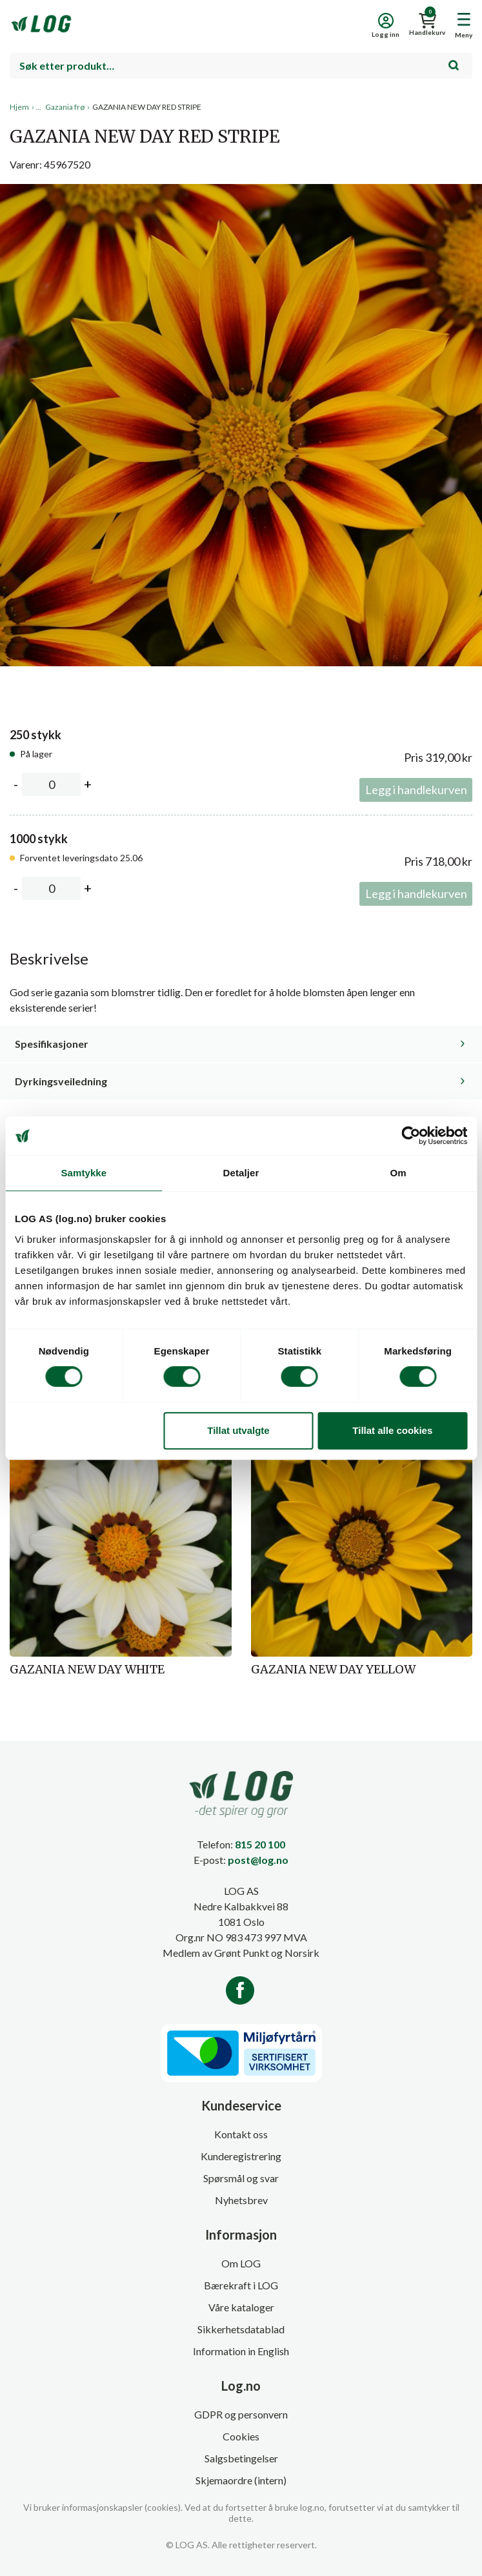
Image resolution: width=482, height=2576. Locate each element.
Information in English (241, 2351)
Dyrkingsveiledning (61, 1081)
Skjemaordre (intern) (241, 2480)
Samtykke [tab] (83, 1172)
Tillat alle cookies (392, 1430)
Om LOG (241, 2263)
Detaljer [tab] (241, 1172)
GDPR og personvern (241, 2414)
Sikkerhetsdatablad (241, 2329)
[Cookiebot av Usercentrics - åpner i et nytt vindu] (410, 1135)
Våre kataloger (241, 2307)
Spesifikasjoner (51, 1044)
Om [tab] (398, 1172)
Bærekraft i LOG (241, 2285)
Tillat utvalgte (238, 1430)
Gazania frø (65, 107)
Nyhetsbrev (241, 2200)
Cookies (241, 2436)
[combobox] (241, 66)
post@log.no (258, 1860)
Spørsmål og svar (241, 2178)
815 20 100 (260, 1844)
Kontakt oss (241, 2134)
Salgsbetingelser (241, 2458)
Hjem (19, 107)
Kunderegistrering (241, 2156)
